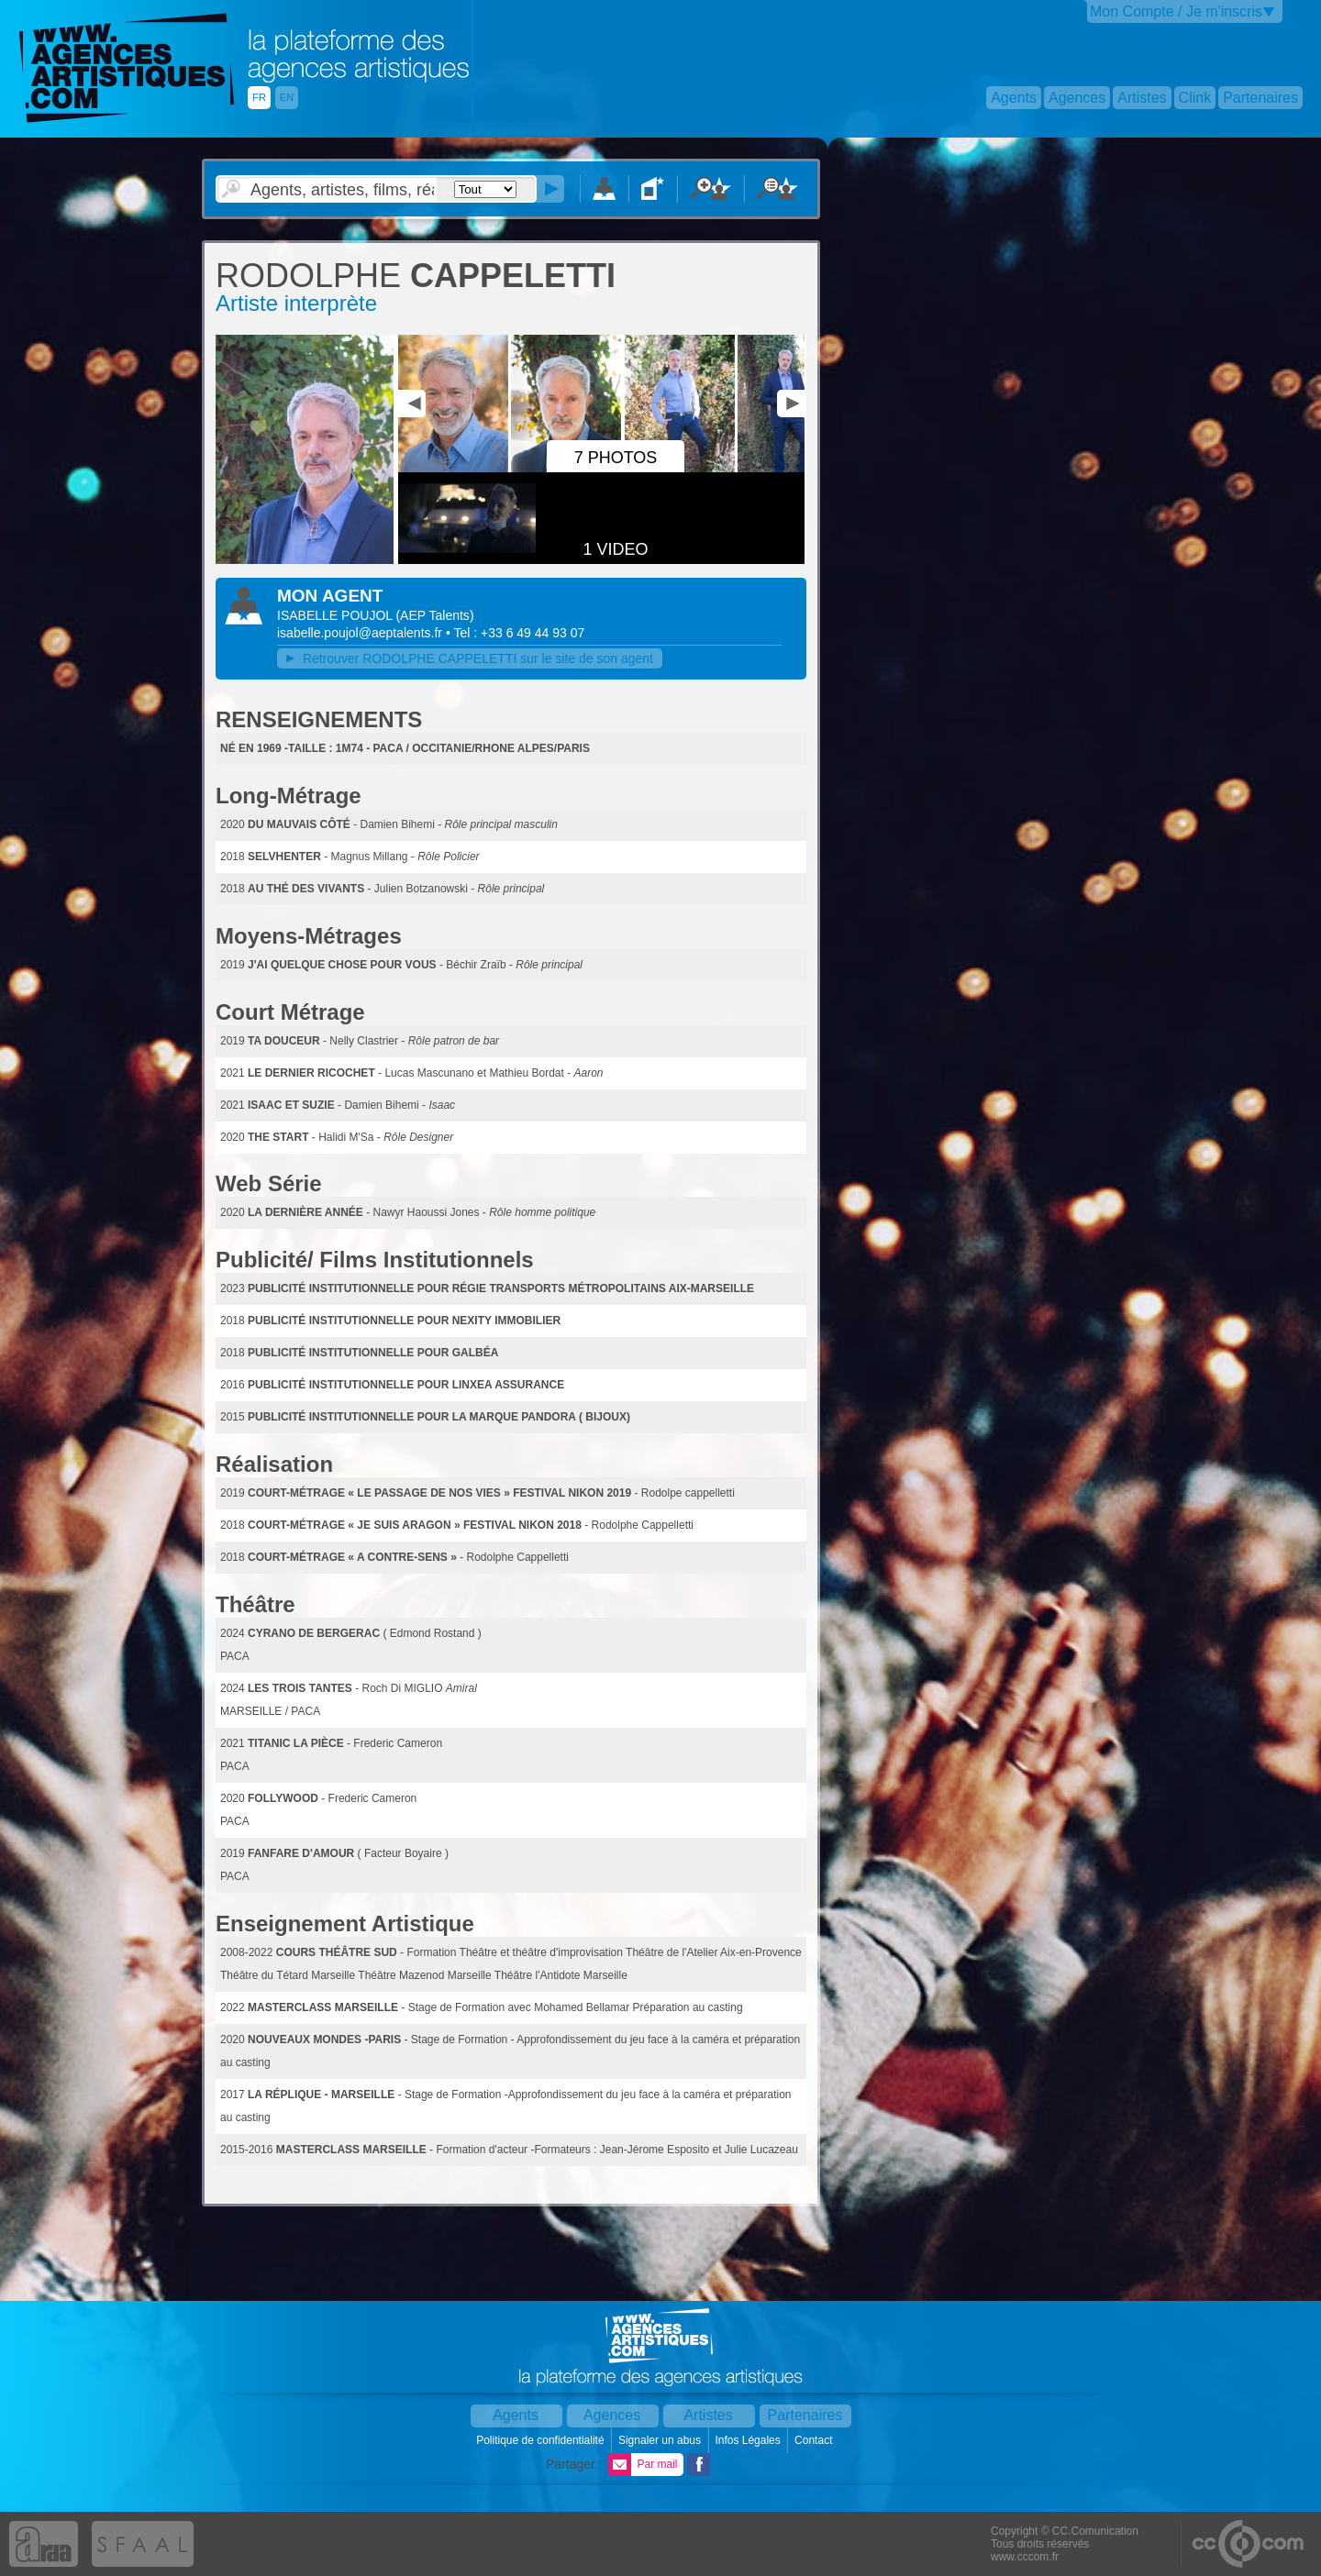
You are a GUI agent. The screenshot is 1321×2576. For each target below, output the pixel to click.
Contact (815, 2440)
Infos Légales (749, 2440)
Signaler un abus (661, 2440)
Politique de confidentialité (541, 2440)
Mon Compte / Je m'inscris (1176, 11)
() (434, 615)
